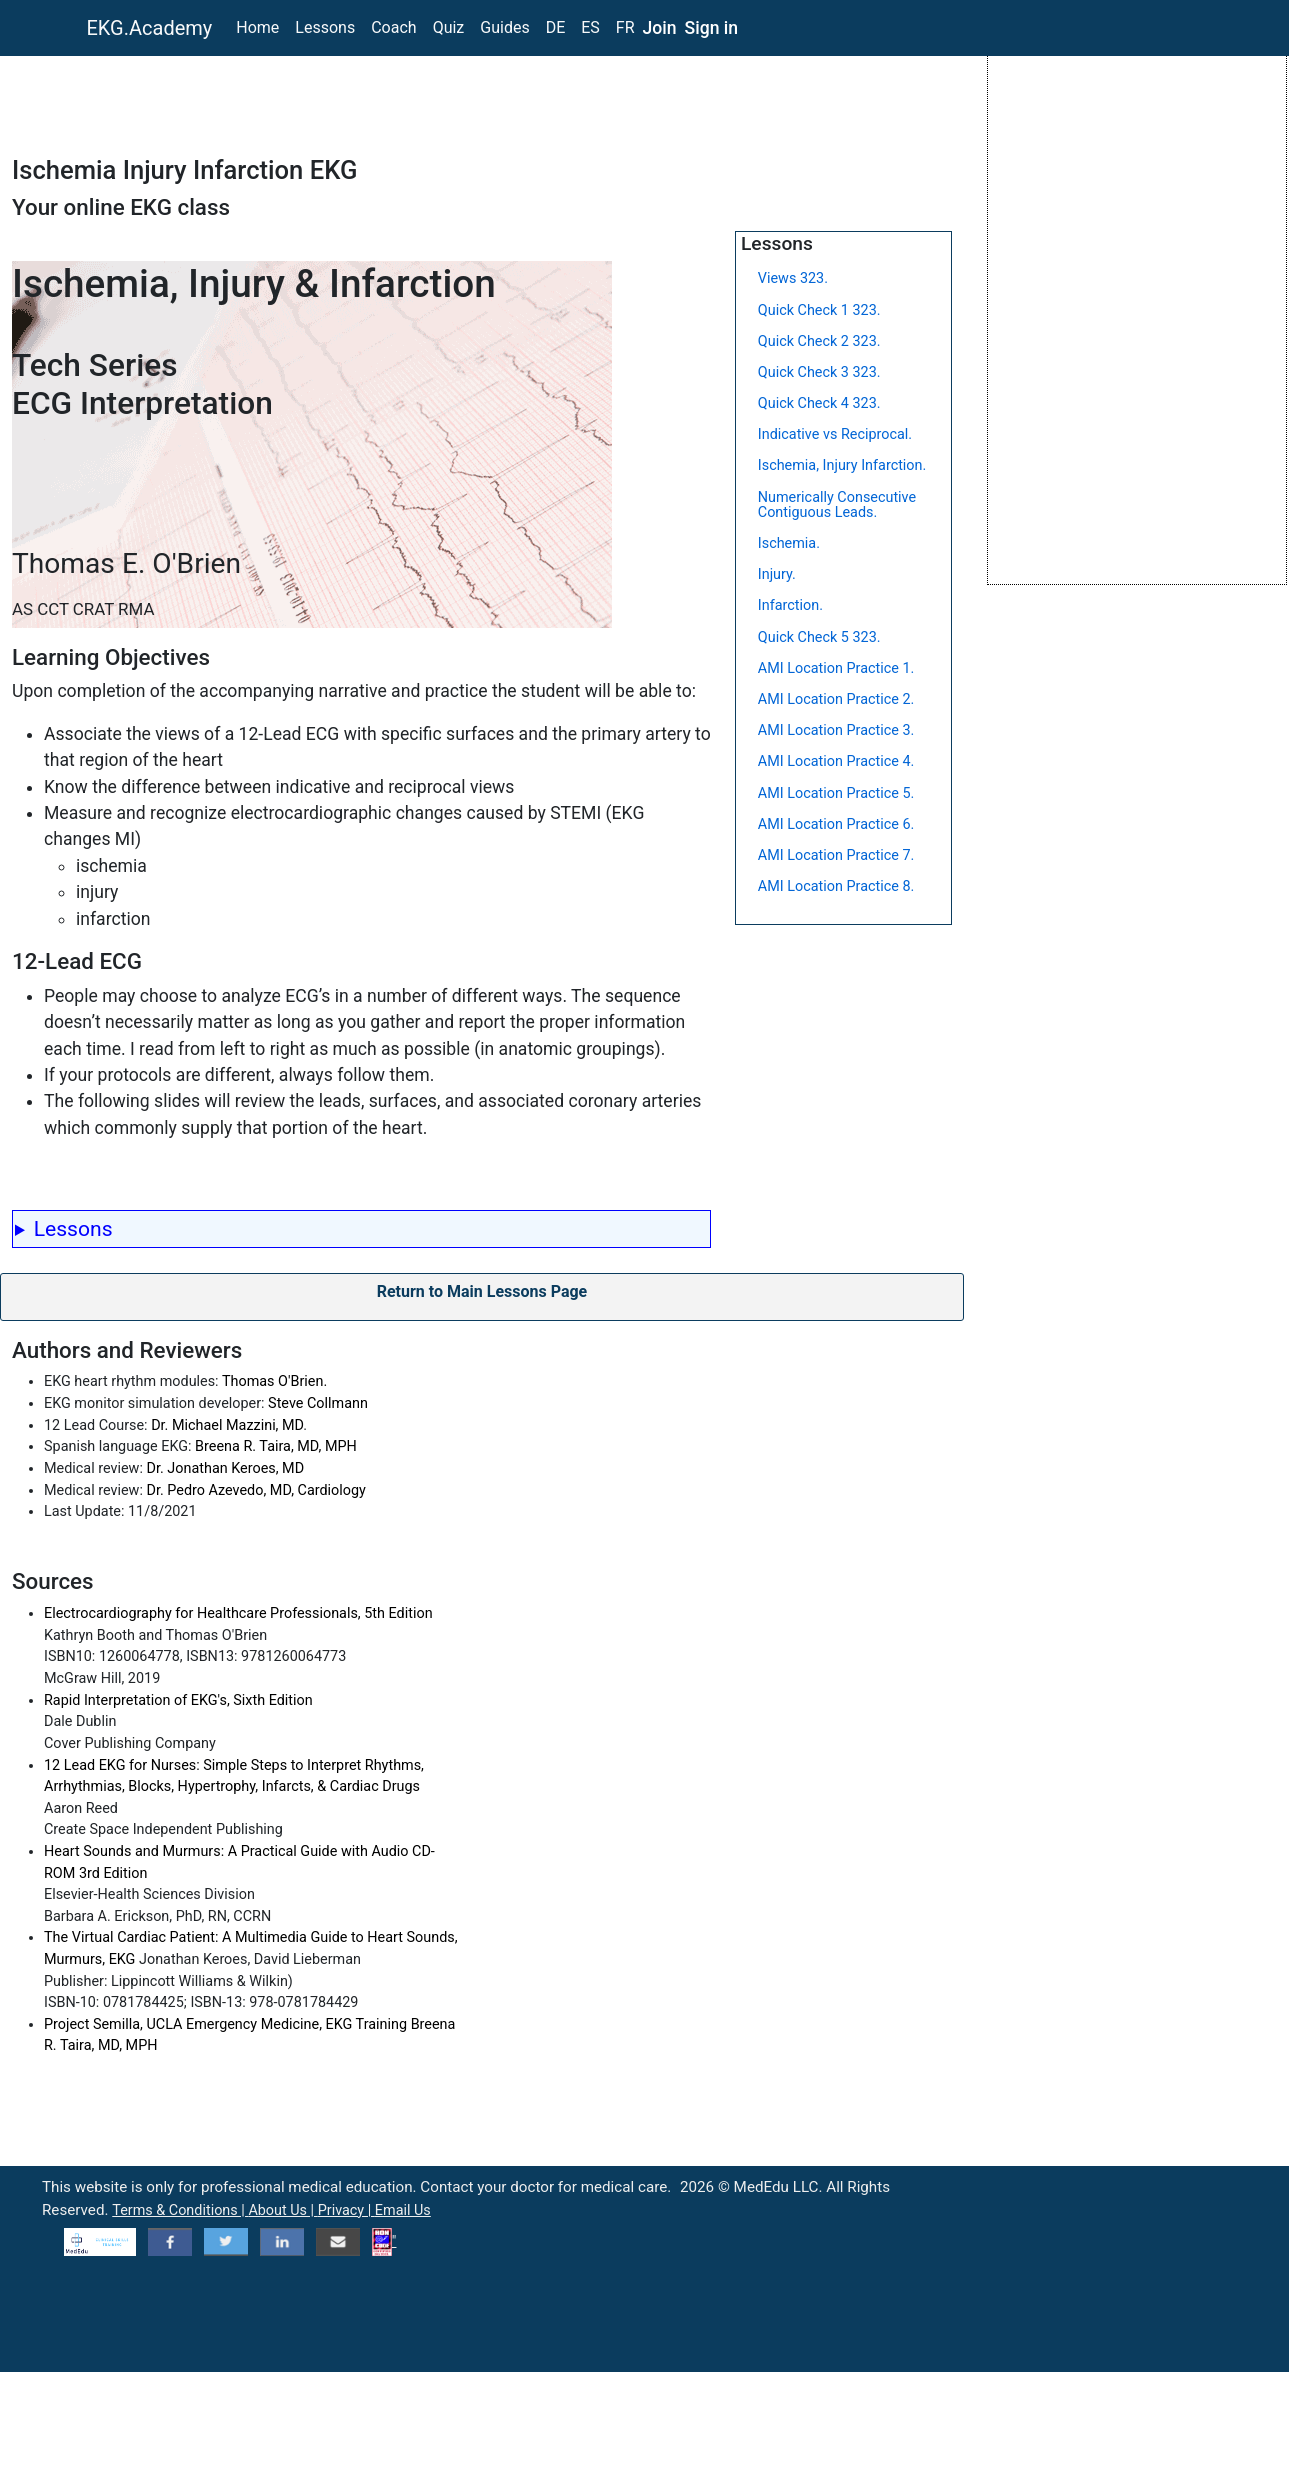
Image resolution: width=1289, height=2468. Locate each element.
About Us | (282, 2210)
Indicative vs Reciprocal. (835, 434)
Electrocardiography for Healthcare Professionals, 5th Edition (238, 1613)
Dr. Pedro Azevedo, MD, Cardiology (256, 1490)
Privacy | (346, 2210)
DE (556, 27)
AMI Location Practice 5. (836, 793)
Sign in (712, 28)
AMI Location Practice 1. (836, 668)
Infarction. (790, 605)
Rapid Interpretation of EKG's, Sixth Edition (178, 1700)
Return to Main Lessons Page (482, 1291)
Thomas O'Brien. (274, 1381)
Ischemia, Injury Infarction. (842, 465)
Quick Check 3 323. (819, 372)
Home (257, 27)
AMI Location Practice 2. (836, 699)
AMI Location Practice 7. (836, 855)
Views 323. (793, 278)
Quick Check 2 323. (819, 341)
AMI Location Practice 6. (836, 824)
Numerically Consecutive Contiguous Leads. (837, 505)
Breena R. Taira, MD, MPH (276, 1446)
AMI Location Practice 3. (836, 730)
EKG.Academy (150, 28)
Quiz (449, 27)
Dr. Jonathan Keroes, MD (226, 1468)
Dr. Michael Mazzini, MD (227, 1425)
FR (625, 27)
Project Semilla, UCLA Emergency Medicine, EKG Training (227, 2024)
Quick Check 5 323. (819, 637)
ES (590, 27)
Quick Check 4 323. (819, 403)
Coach (393, 27)
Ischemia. (789, 543)
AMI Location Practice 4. (836, 761)
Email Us (403, 2210)
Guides (504, 27)
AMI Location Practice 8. (836, 886)
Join (660, 28)
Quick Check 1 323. (819, 310)
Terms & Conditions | (180, 2210)
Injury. (777, 574)
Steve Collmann (318, 1403)
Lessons (325, 27)
